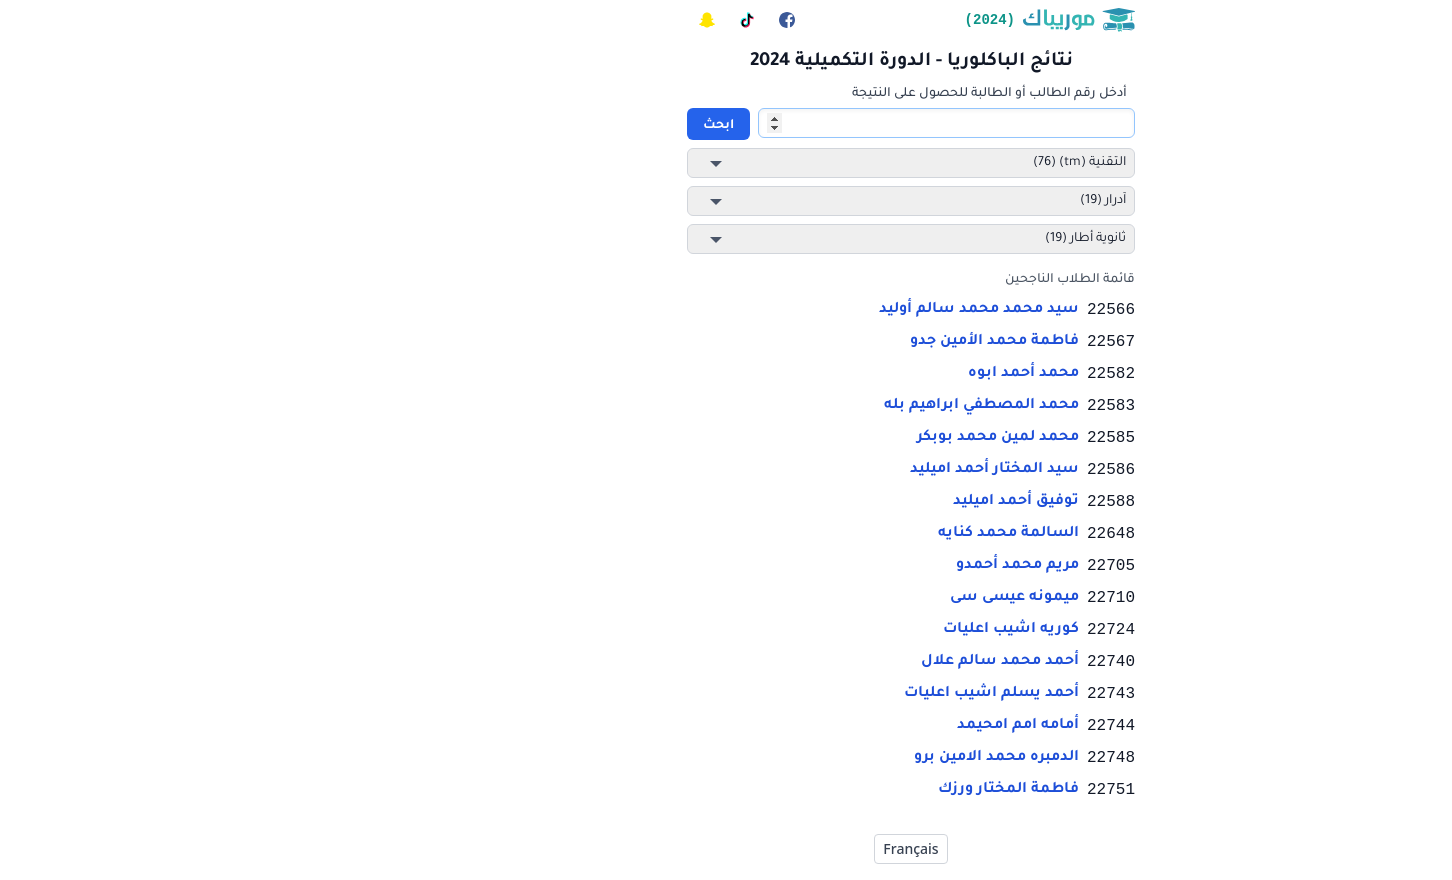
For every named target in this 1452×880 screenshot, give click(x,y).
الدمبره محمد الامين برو (811, 758)
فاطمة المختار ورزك (823, 790)
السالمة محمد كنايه (823, 534)
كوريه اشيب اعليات (826, 630)
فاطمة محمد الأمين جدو (809, 342)
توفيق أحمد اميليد (831, 502)
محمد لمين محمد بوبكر (813, 438)
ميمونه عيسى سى (829, 598)
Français (725, 848)
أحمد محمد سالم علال (815, 662)
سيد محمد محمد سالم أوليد (794, 310)
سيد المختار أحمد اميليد (809, 470)
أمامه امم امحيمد (833, 726)
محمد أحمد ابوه (838, 374)
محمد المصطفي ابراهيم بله (796, 406)
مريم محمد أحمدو (832, 566)
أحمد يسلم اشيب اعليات (806, 694)
